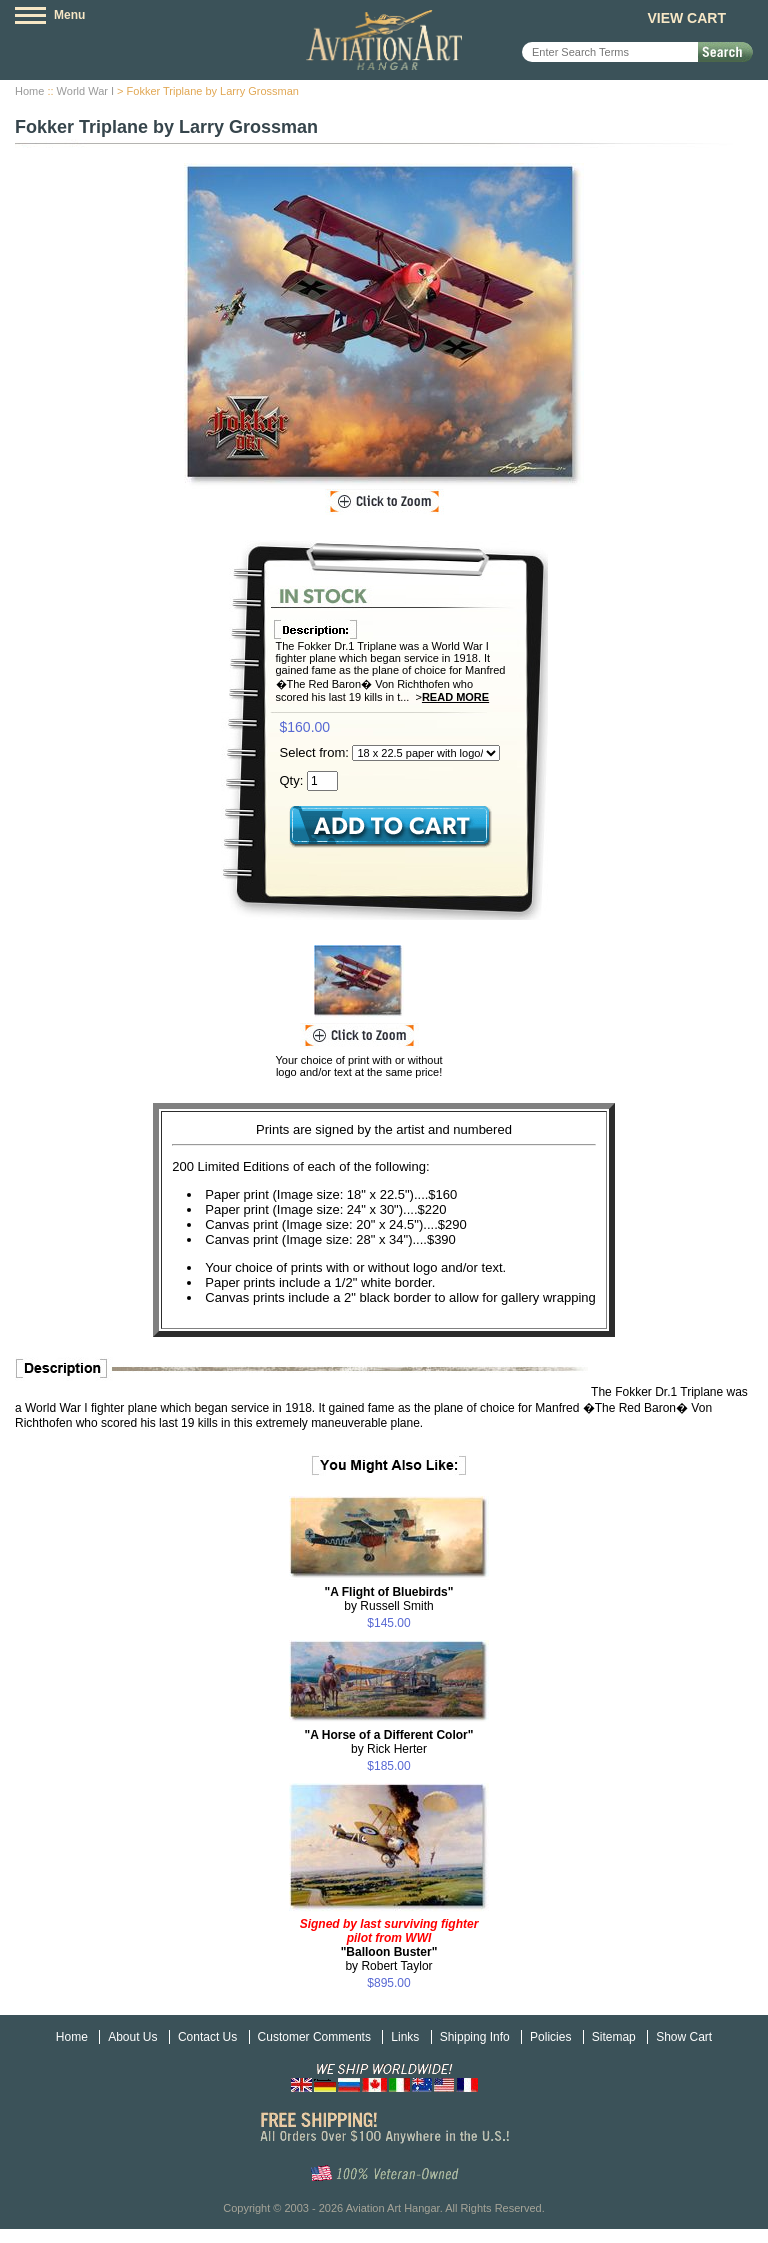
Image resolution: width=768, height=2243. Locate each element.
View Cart (686, 18)
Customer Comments (314, 2037)
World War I (85, 91)
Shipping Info (475, 2037)
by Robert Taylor (389, 1945)
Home (29, 91)
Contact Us (207, 2037)
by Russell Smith (389, 1599)
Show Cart (684, 2037)
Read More (455, 697)
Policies (550, 2037)
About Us (132, 2037)
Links (405, 2037)
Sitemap (614, 2037)
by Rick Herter (389, 1742)
